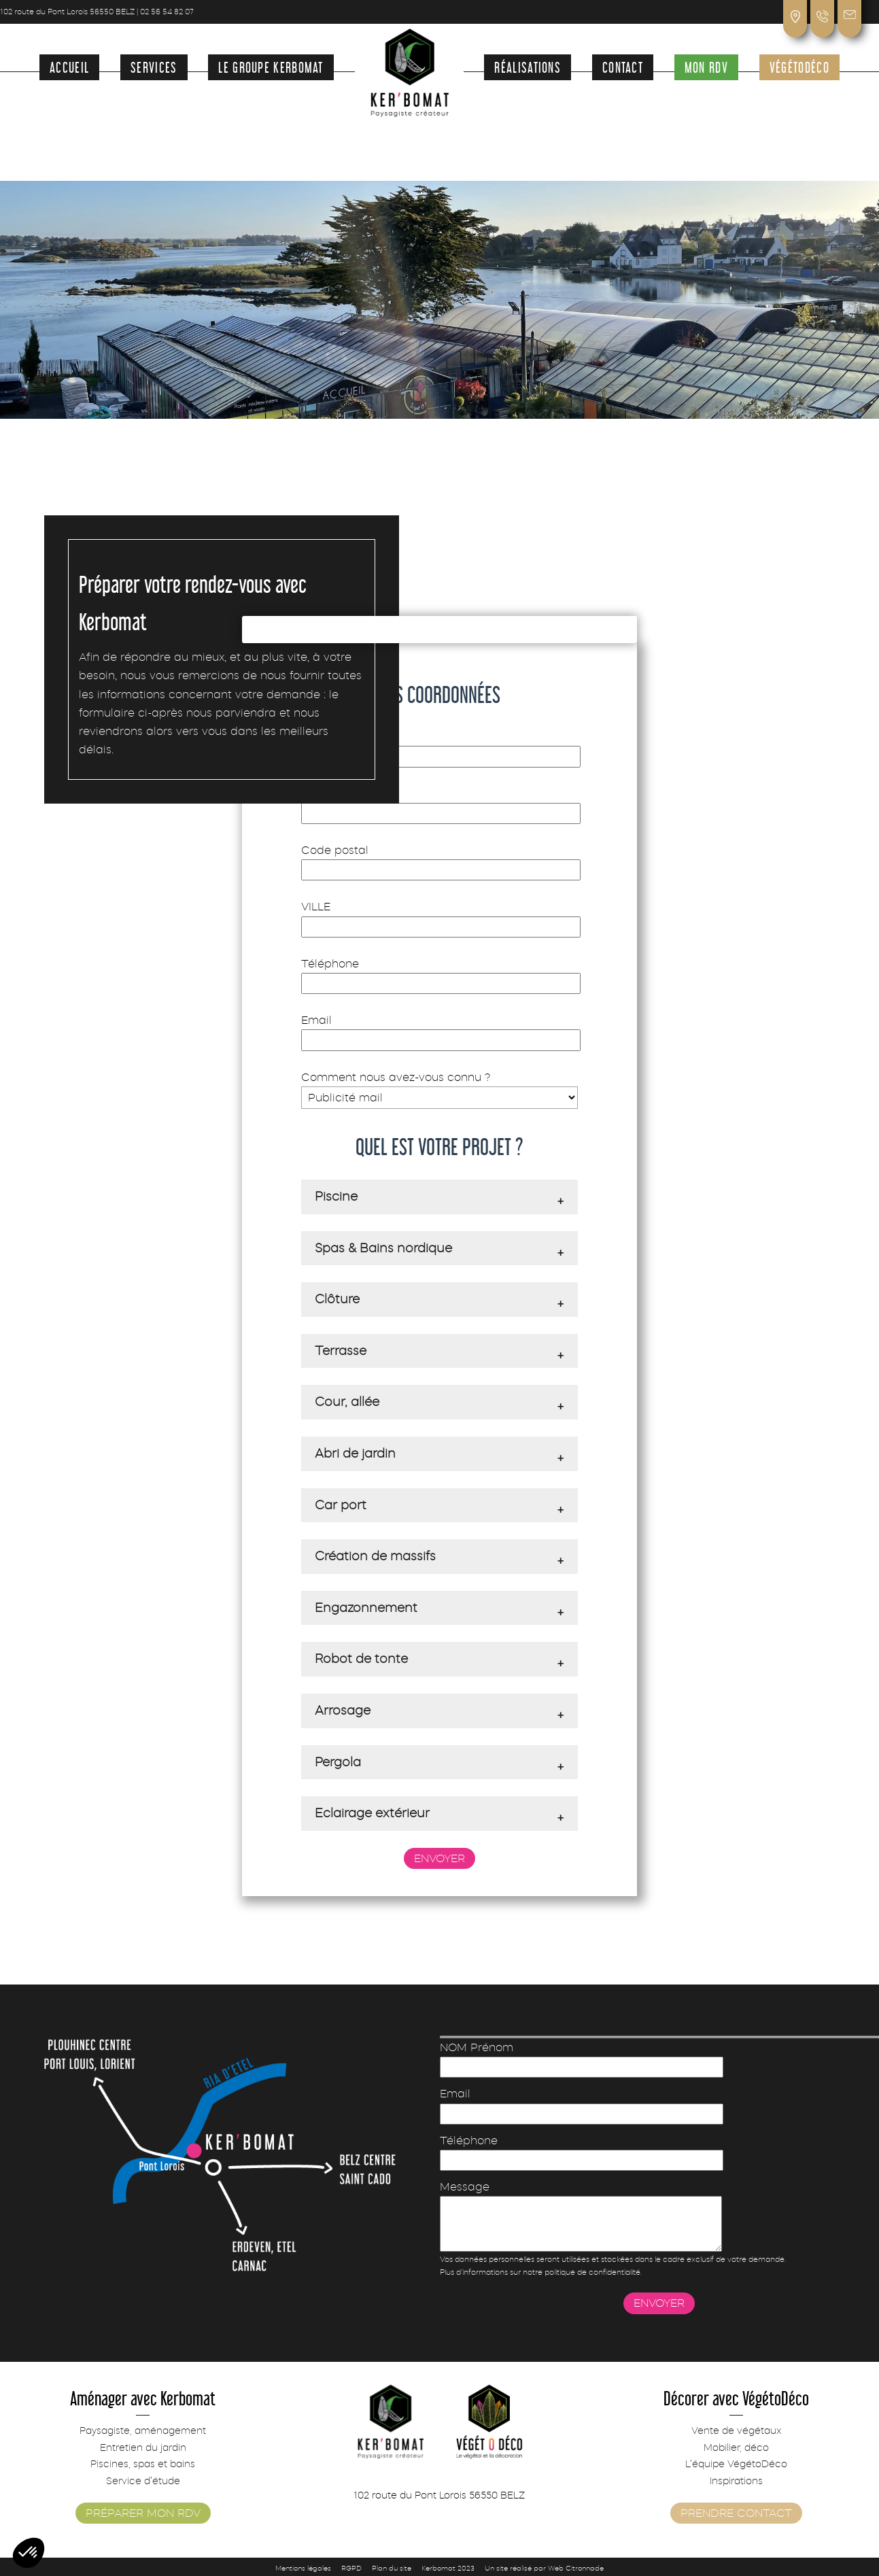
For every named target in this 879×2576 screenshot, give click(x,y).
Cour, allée (347, 1401)
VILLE (439, 916)
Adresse (439, 803)
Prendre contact (736, 2513)
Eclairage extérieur (372, 1813)
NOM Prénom (439, 746)
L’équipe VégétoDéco (736, 2464)
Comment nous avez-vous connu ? (439, 1087)
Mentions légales (303, 2568)
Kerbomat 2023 (448, 2568)
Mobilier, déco (736, 2447)
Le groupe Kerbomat (270, 66)
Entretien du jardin (143, 2447)
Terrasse (340, 1350)
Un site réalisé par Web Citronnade (544, 2568)
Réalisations (527, 66)
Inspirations (736, 2481)
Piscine (336, 1196)
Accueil (69, 66)
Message (615, 2216)
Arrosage (342, 1710)
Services (154, 66)
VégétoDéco (799, 66)
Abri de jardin (355, 1453)
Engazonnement (366, 1607)
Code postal (439, 860)
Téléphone (439, 973)
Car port (340, 1505)
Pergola (338, 1762)
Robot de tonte (361, 1658)
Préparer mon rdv (143, 2513)
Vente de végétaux (736, 2430)
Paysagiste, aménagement (143, 2430)
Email (439, 1030)
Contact (622, 66)
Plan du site (391, 2568)
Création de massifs (375, 1556)
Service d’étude (143, 2481)
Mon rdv (706, 66)
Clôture (337, 1299)
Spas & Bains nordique (383, 1248)
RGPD (351, 2568)
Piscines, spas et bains (142, 2464)
